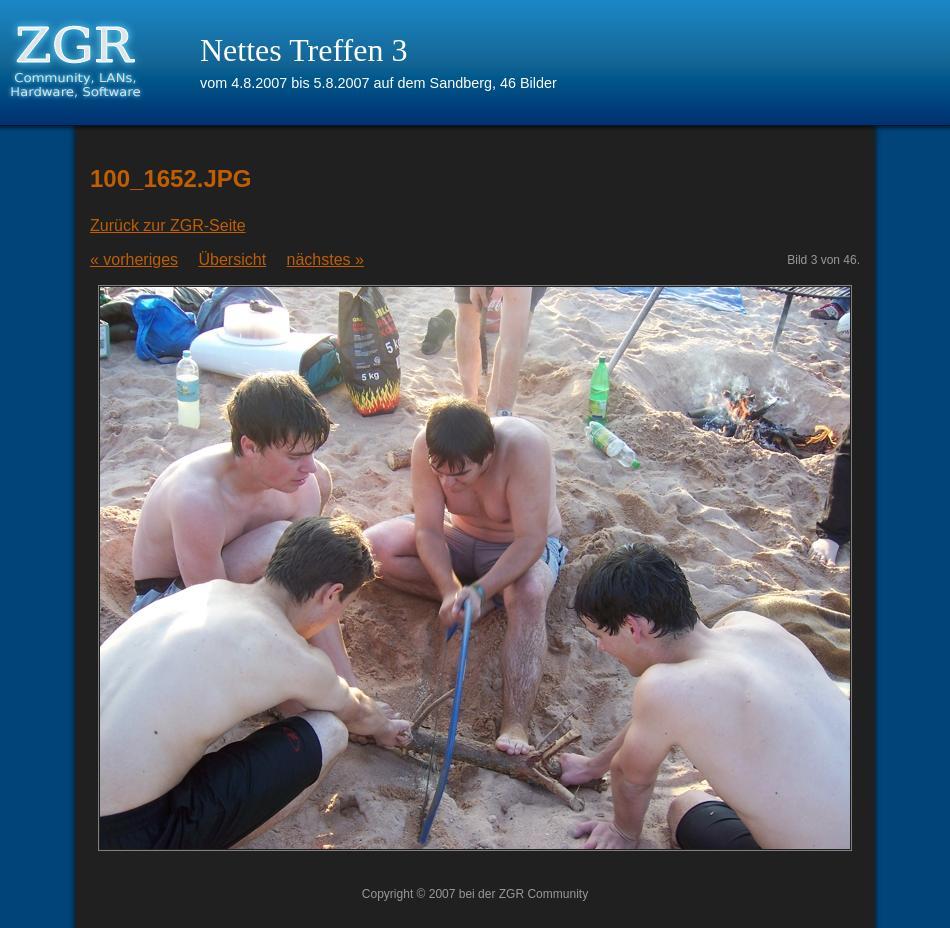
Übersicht (233, 259)
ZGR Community (543, 894)
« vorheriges (134, 259)
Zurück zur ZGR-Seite (168, 225)
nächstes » (325, 259)
